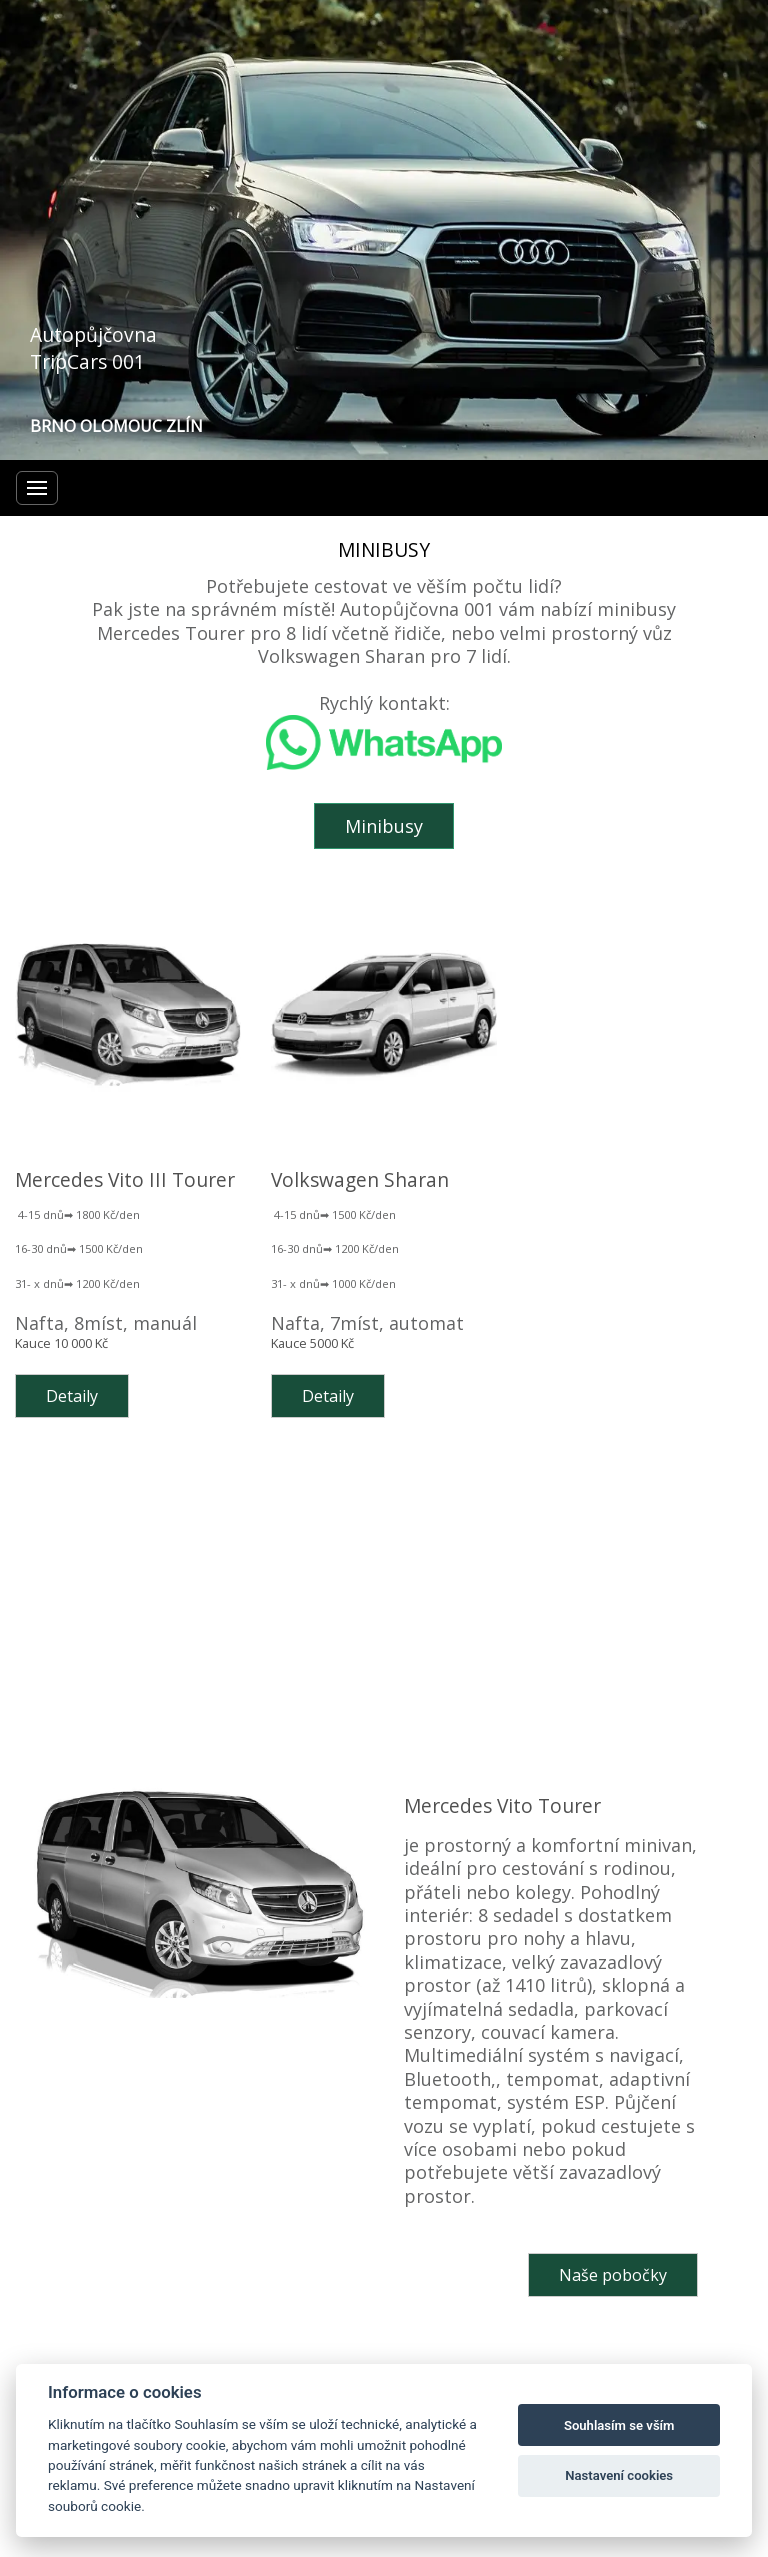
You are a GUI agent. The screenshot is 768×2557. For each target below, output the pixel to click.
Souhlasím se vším (619, 2425)
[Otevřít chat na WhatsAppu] (384, 763)
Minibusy (384, 826)
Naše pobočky (613, 2275)
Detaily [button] (72, 1396)
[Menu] (37, 488)
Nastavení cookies (619, 2475)
